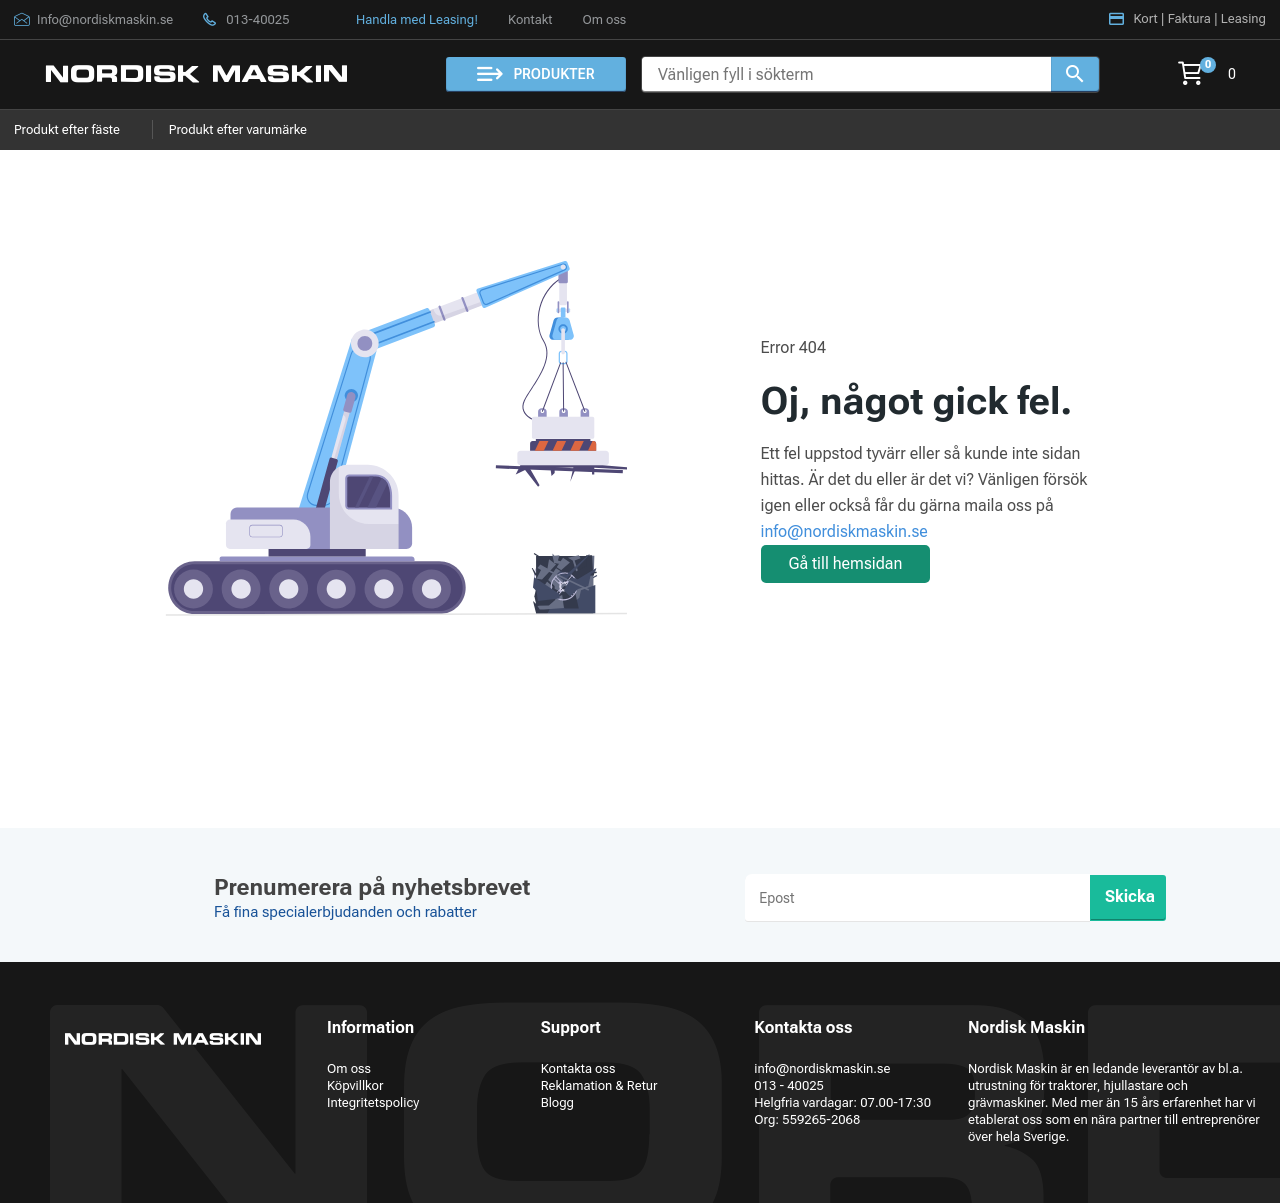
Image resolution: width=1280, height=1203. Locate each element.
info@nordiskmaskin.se (844, 531)
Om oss (604, 19)
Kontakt (530, 19)
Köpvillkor (355, 1085)
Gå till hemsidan (846, 563)
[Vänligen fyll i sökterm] (846, 74)
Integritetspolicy (373, 1102)
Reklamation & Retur (599, 1085)
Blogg (557, 1102)
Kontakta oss (578, 1068)
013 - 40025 (789, 1085)
